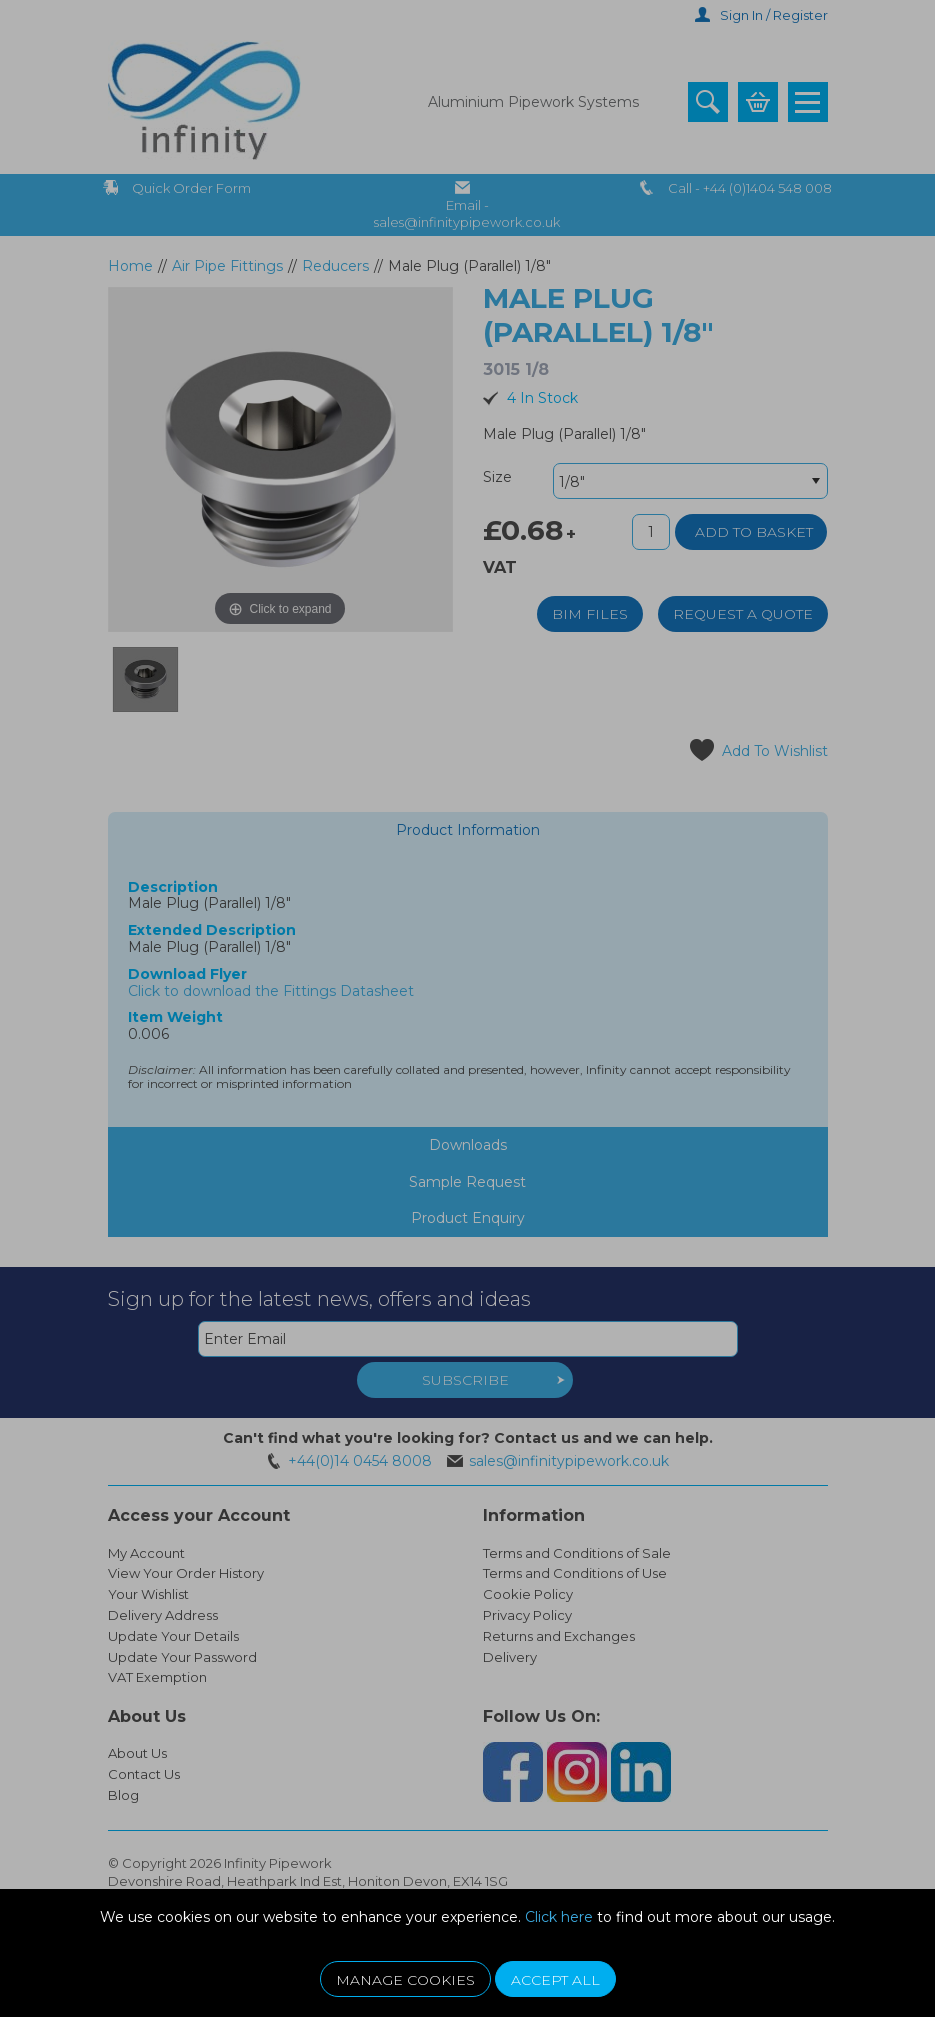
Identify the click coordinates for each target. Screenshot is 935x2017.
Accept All (555, 1980)
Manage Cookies (405, 1980)
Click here (559, 1917)
